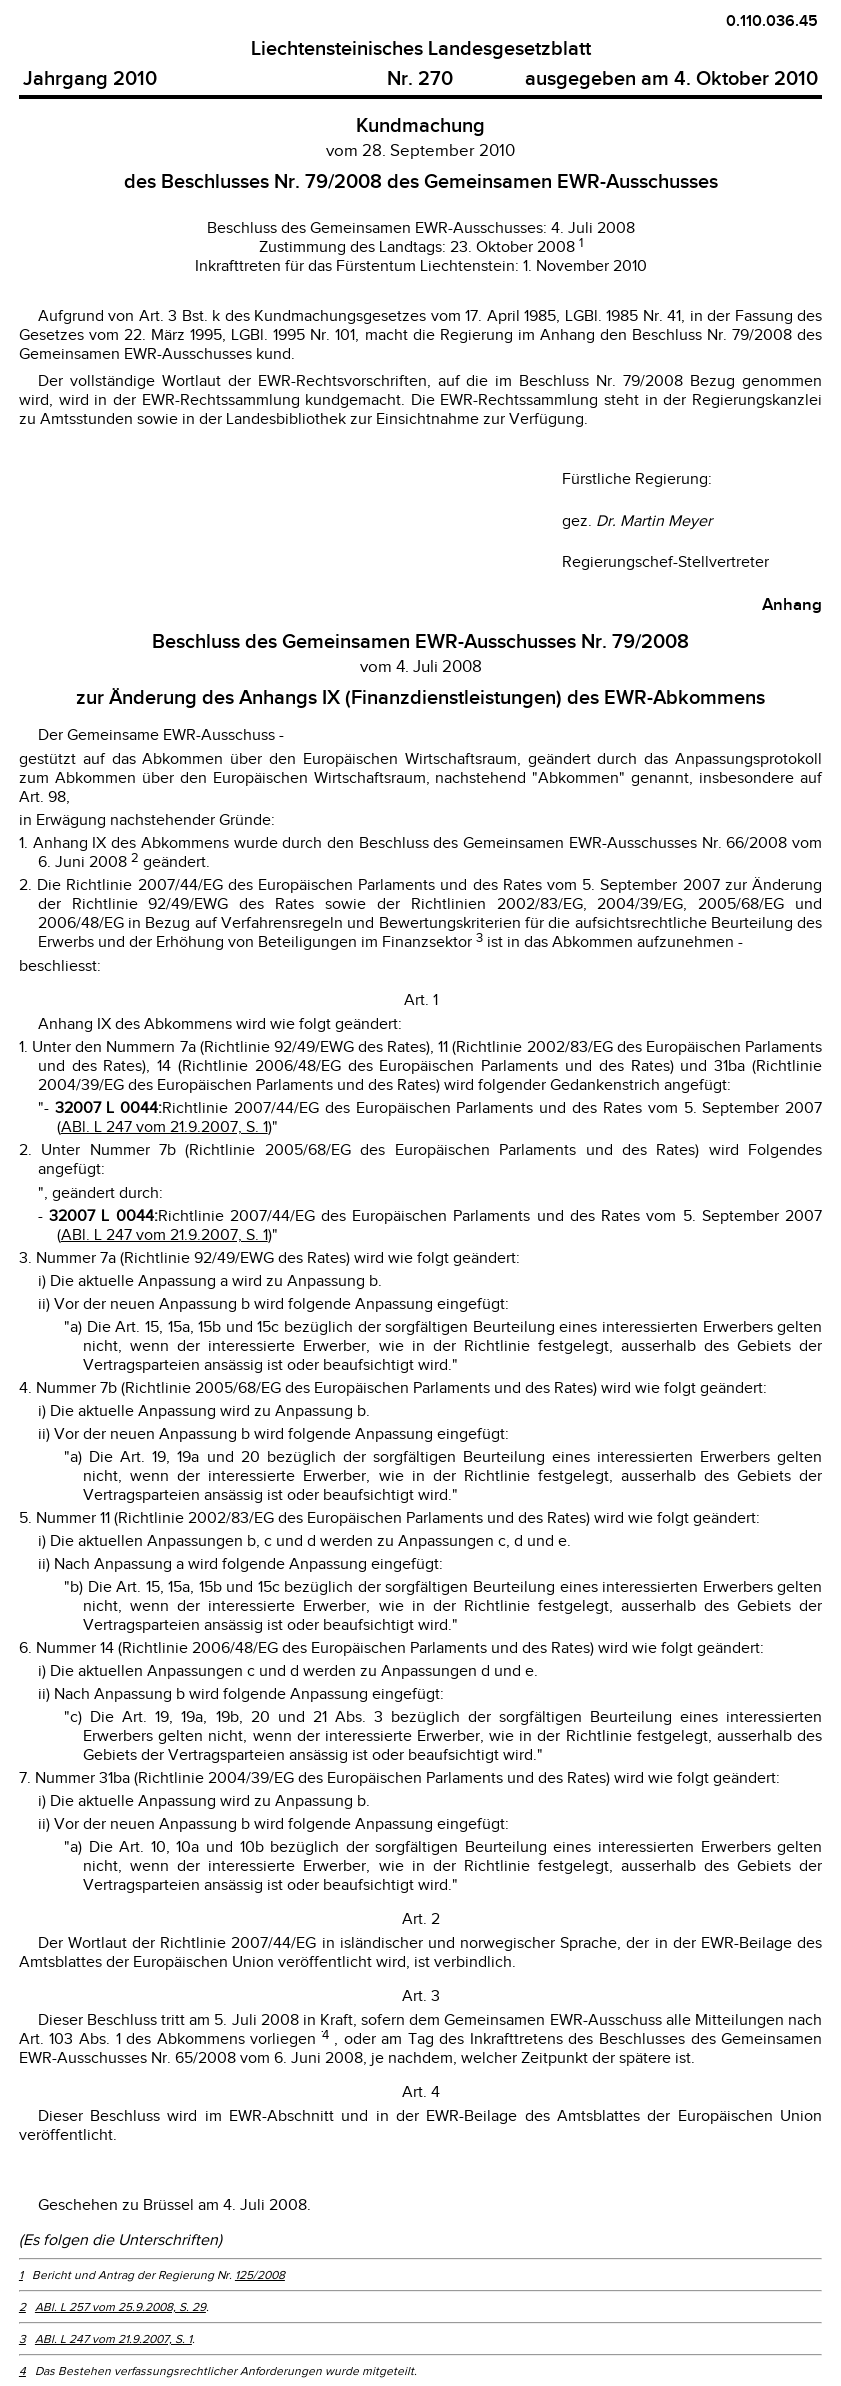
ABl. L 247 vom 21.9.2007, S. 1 (164, 1127)
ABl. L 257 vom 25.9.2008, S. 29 (120, 2307)
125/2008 (260, 2275)
